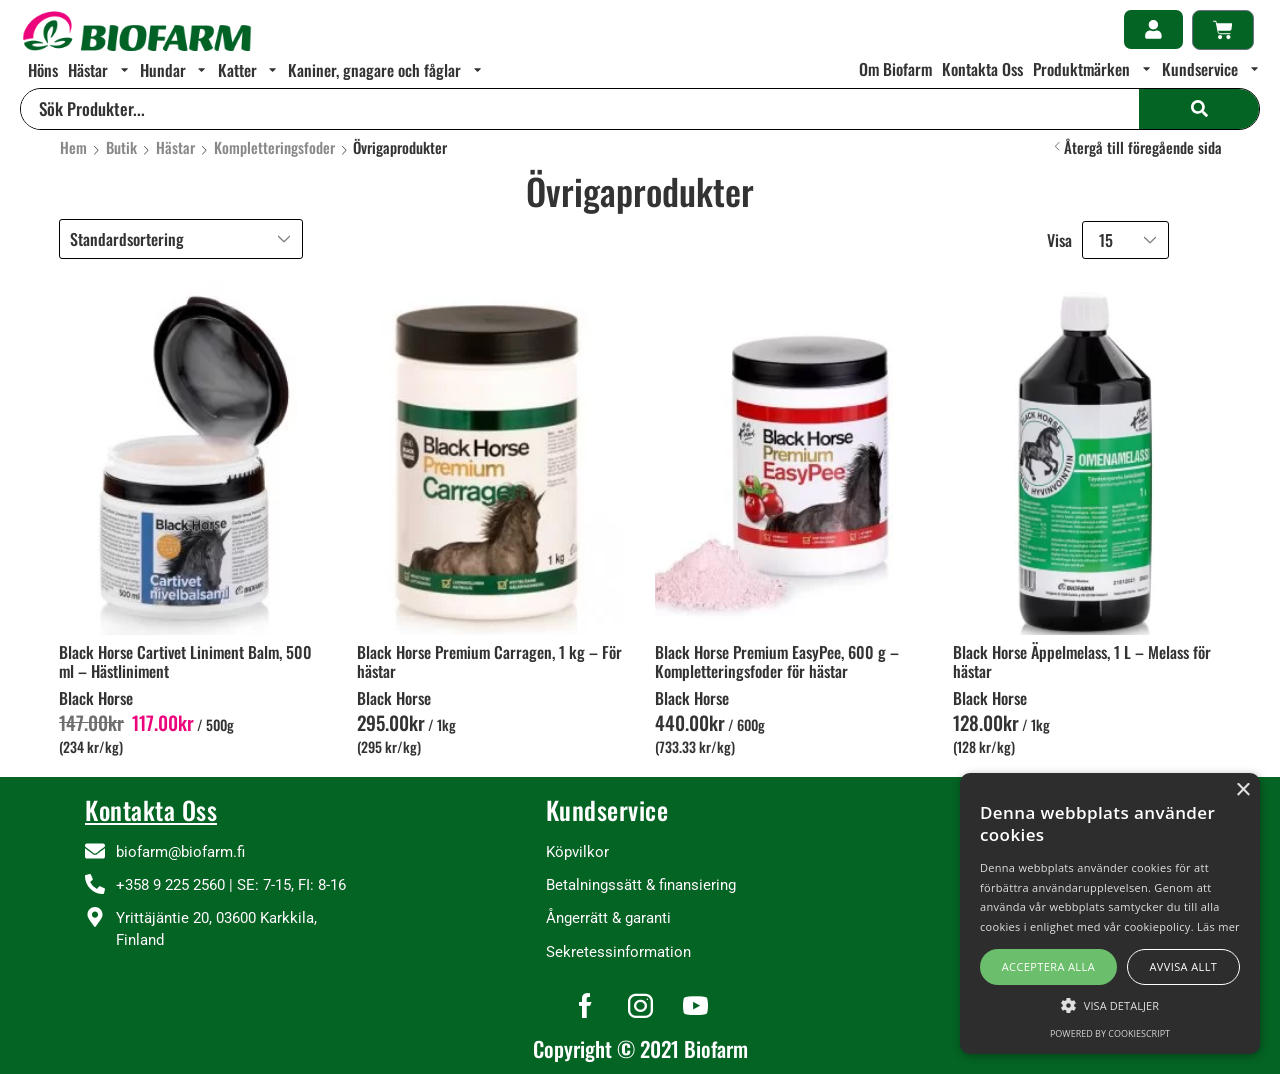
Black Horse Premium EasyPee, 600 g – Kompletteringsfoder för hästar (777, 661)
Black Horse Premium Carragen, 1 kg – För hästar (489, 661)
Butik (121, 147)
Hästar (175, 147)
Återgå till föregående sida (1143, 147)
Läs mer (1218, 926)
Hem (73, 147)
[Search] (1199, 109)
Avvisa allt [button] (1183, 966)
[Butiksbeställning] (181, 239)
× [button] (1242, 790)
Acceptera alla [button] (1048, 966)
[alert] (1110, 913)
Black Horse (96, 698)
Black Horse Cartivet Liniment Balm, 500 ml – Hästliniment (185, 661)
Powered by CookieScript (1110, 1033)
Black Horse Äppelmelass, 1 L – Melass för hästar (1082, 661)
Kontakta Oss (151, 809)
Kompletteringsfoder (274, 147)
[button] (1153, 29)
